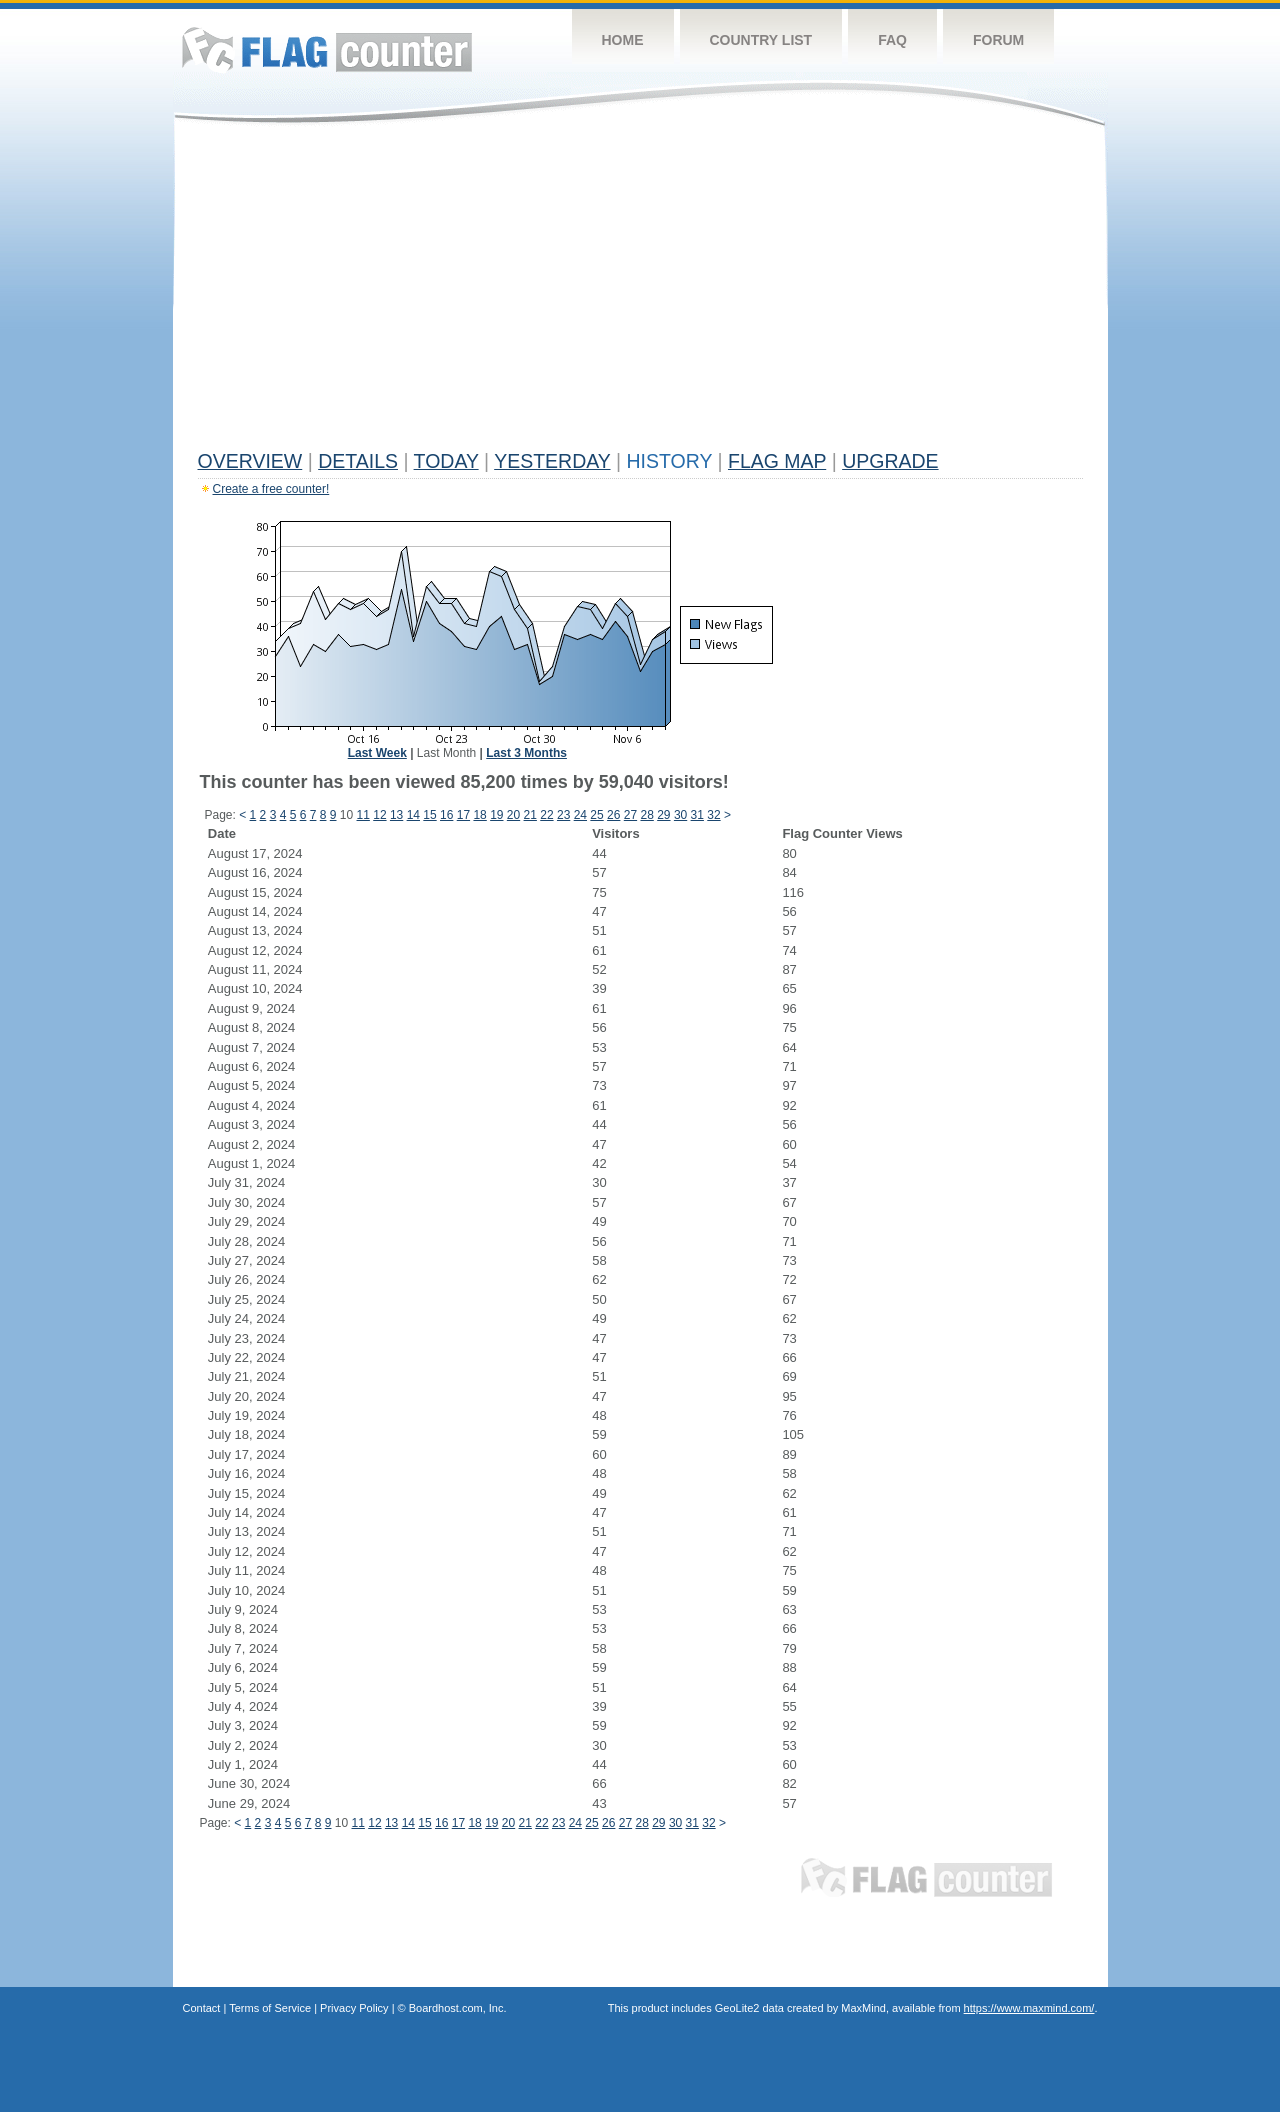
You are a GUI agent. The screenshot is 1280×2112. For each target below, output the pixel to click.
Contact (202, 2008)
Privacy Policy (354, 2008)
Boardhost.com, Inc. (458, 2008)
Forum (998, 40)
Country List (761, 40)
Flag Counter (327, 49)
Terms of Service (270, 2008)
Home (623, 40)
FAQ (892, 40)
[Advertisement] (640, 292)
